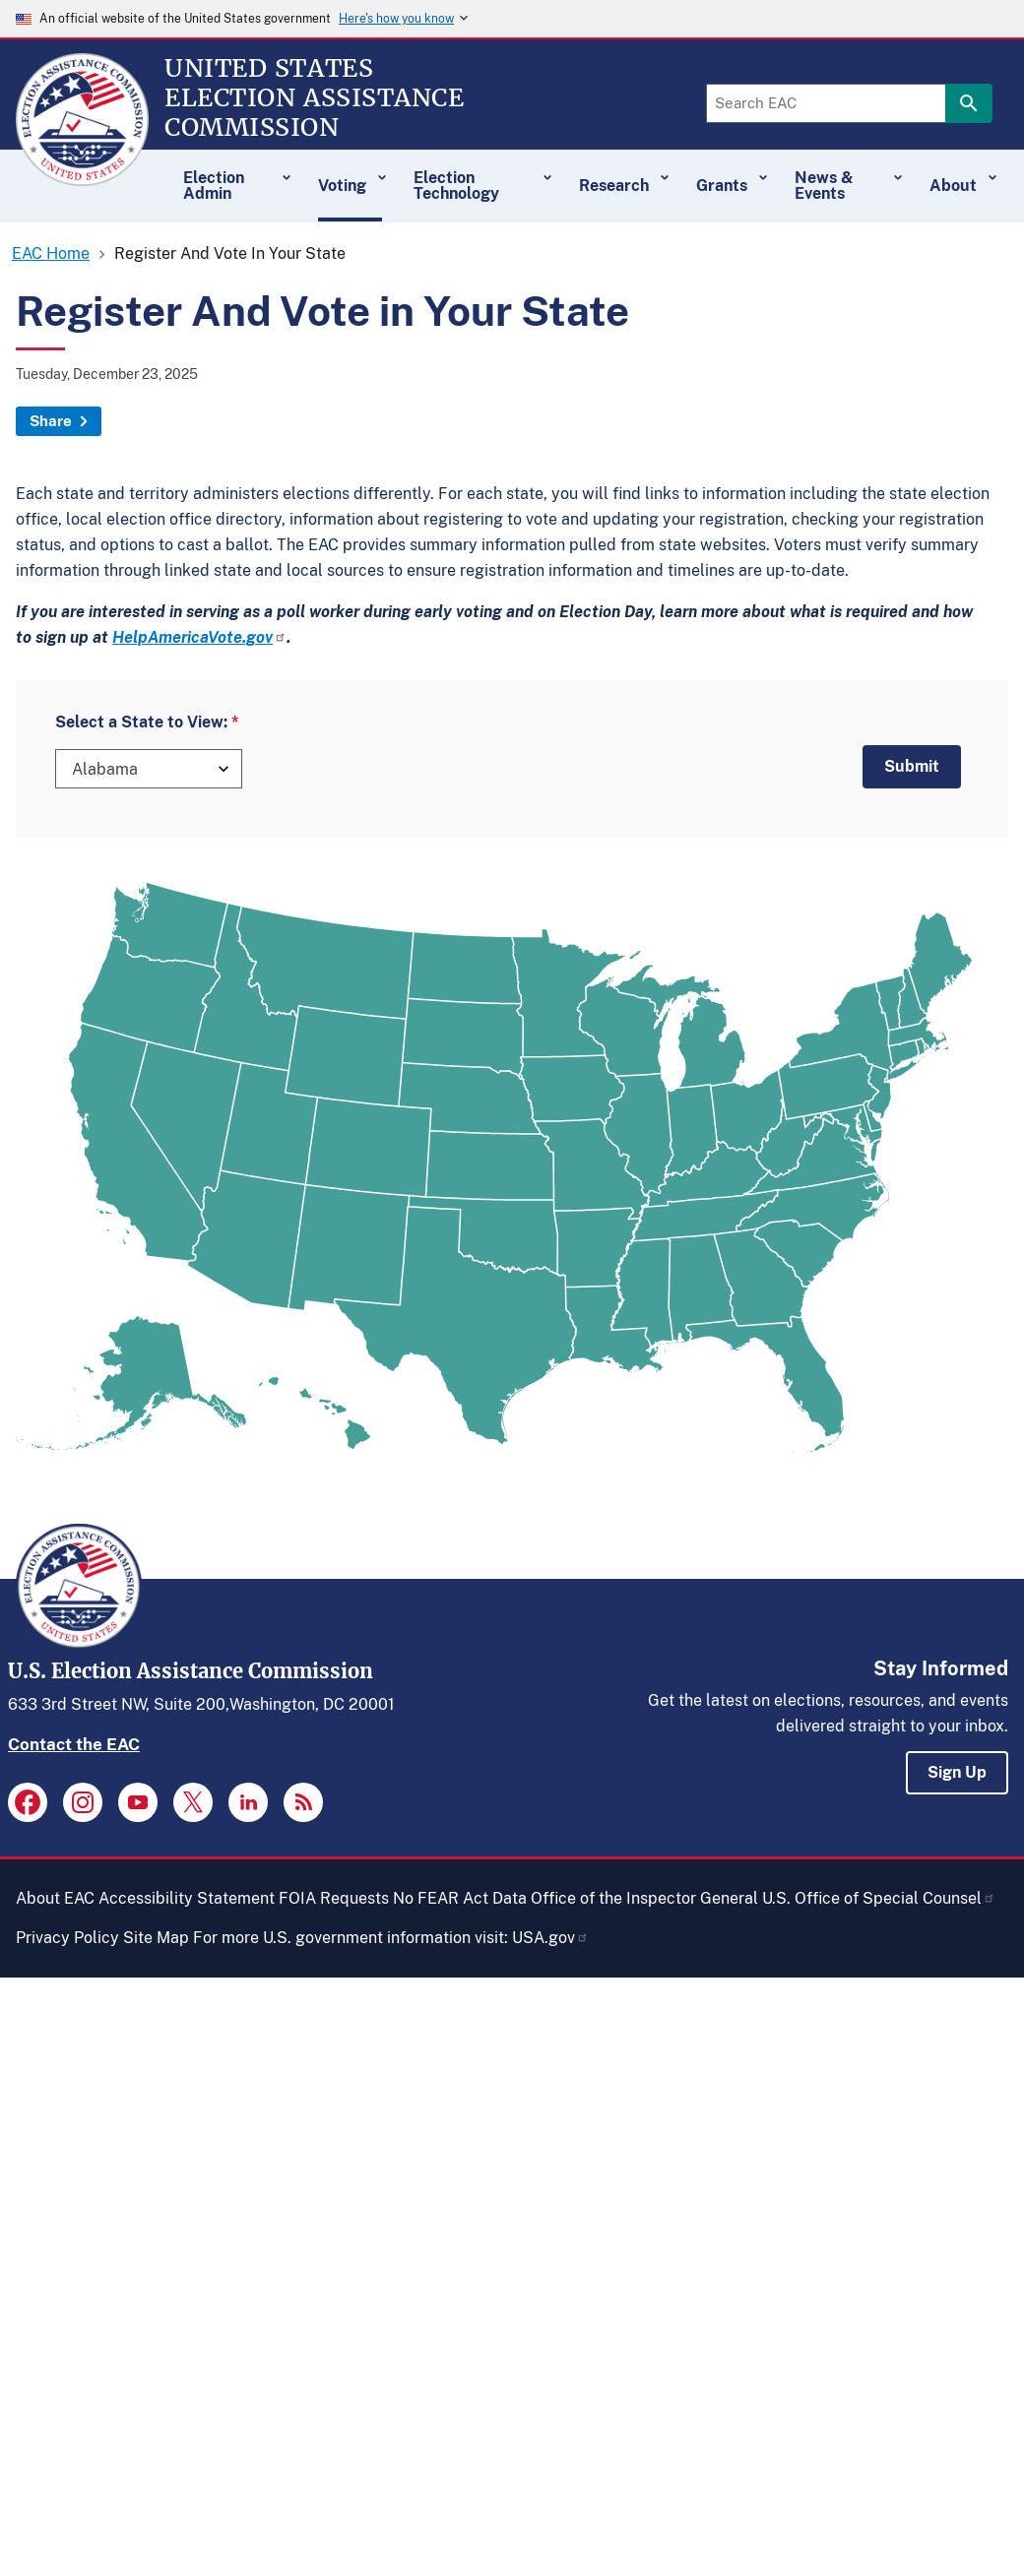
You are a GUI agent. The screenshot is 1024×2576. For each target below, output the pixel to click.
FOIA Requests (334, 1898)
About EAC (55, 1898)
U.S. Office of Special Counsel (878, 1898)
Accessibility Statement (186, 1898)
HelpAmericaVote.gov (199, 637)
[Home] (82, 177)
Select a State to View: (141, 722)
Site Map (156, 1937)
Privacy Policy (67, 1937)
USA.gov (550, 1937)
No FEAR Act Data (460, 1898)
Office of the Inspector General (644, 1898)
